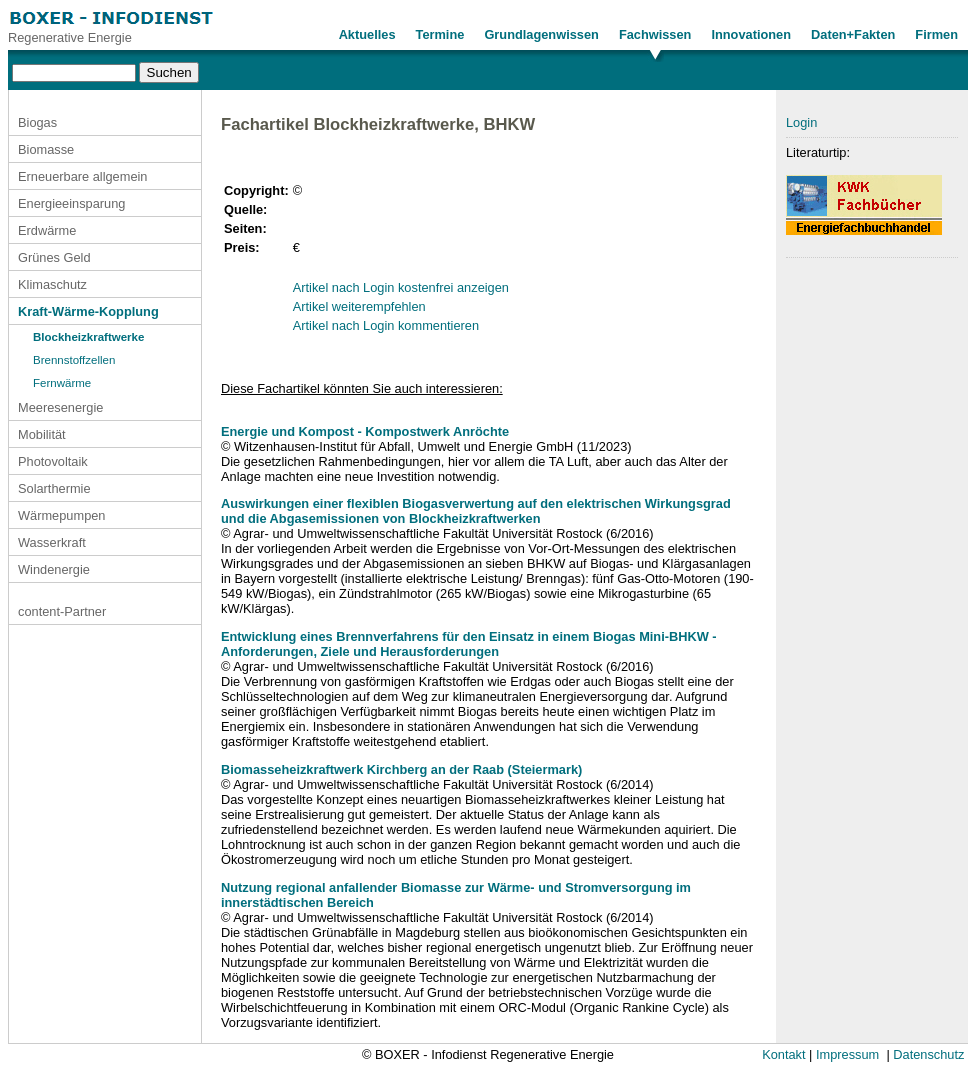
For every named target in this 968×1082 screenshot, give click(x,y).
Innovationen (751, 34)
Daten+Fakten (853, 34)
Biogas (37, 122)
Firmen (936, 34)
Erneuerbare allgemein (82, 176)
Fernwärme (62, 383)
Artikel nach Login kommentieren (386, 325)
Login (801, 122)
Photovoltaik (53, 461)
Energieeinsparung (71, 203)
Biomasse (46, 149)
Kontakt (783, 1054)
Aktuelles (367, 34)
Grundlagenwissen (541, 34)
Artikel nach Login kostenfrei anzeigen (401, 287)
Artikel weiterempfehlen (359, 306)
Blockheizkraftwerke (88, 337)
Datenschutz (928, 1054)
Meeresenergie (60, 407)
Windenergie (54, 569)
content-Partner (62, 611)
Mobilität (42, 434)
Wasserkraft (52, 542)
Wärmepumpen (61, 515)
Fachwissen (655, 34)
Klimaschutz (52, 284)
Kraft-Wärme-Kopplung (88, 311)
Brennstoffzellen (74, 360)
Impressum (847, 1054)
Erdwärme (47, 230)
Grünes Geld (54, 257)
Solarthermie (54, 488)
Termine (440, 34)
